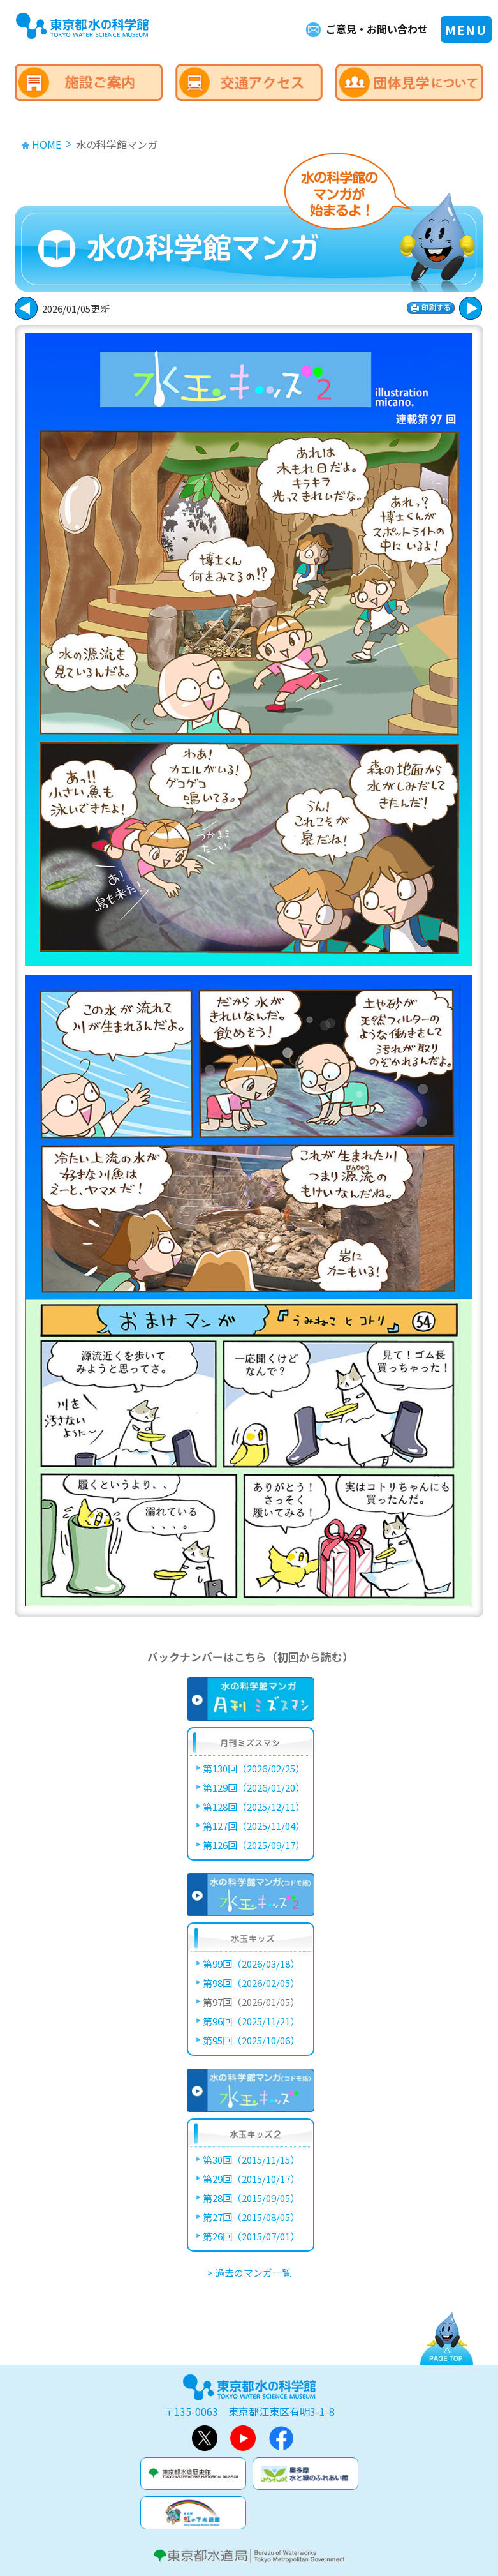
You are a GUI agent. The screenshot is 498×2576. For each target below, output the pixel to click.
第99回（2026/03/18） (251, 1963)
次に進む (26, 308)
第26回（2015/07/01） (251, 2236)
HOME (46, 144)
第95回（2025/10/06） (251, 2040)
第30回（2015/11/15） (251, 2159)
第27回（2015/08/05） (251, 2217)
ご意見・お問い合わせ (377, 28)
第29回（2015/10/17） (251, 2178)
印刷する (431, 308)
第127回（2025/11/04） (254, 1825)
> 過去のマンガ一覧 (249, 2272)
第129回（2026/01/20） (254, 1787)
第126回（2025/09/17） (254, 1845)
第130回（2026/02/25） (254, 1768)
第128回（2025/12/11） (254, 1806)
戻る (470, 308)
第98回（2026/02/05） (251, 1982)
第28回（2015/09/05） (251, 2198)
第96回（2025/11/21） (251, 2021)
